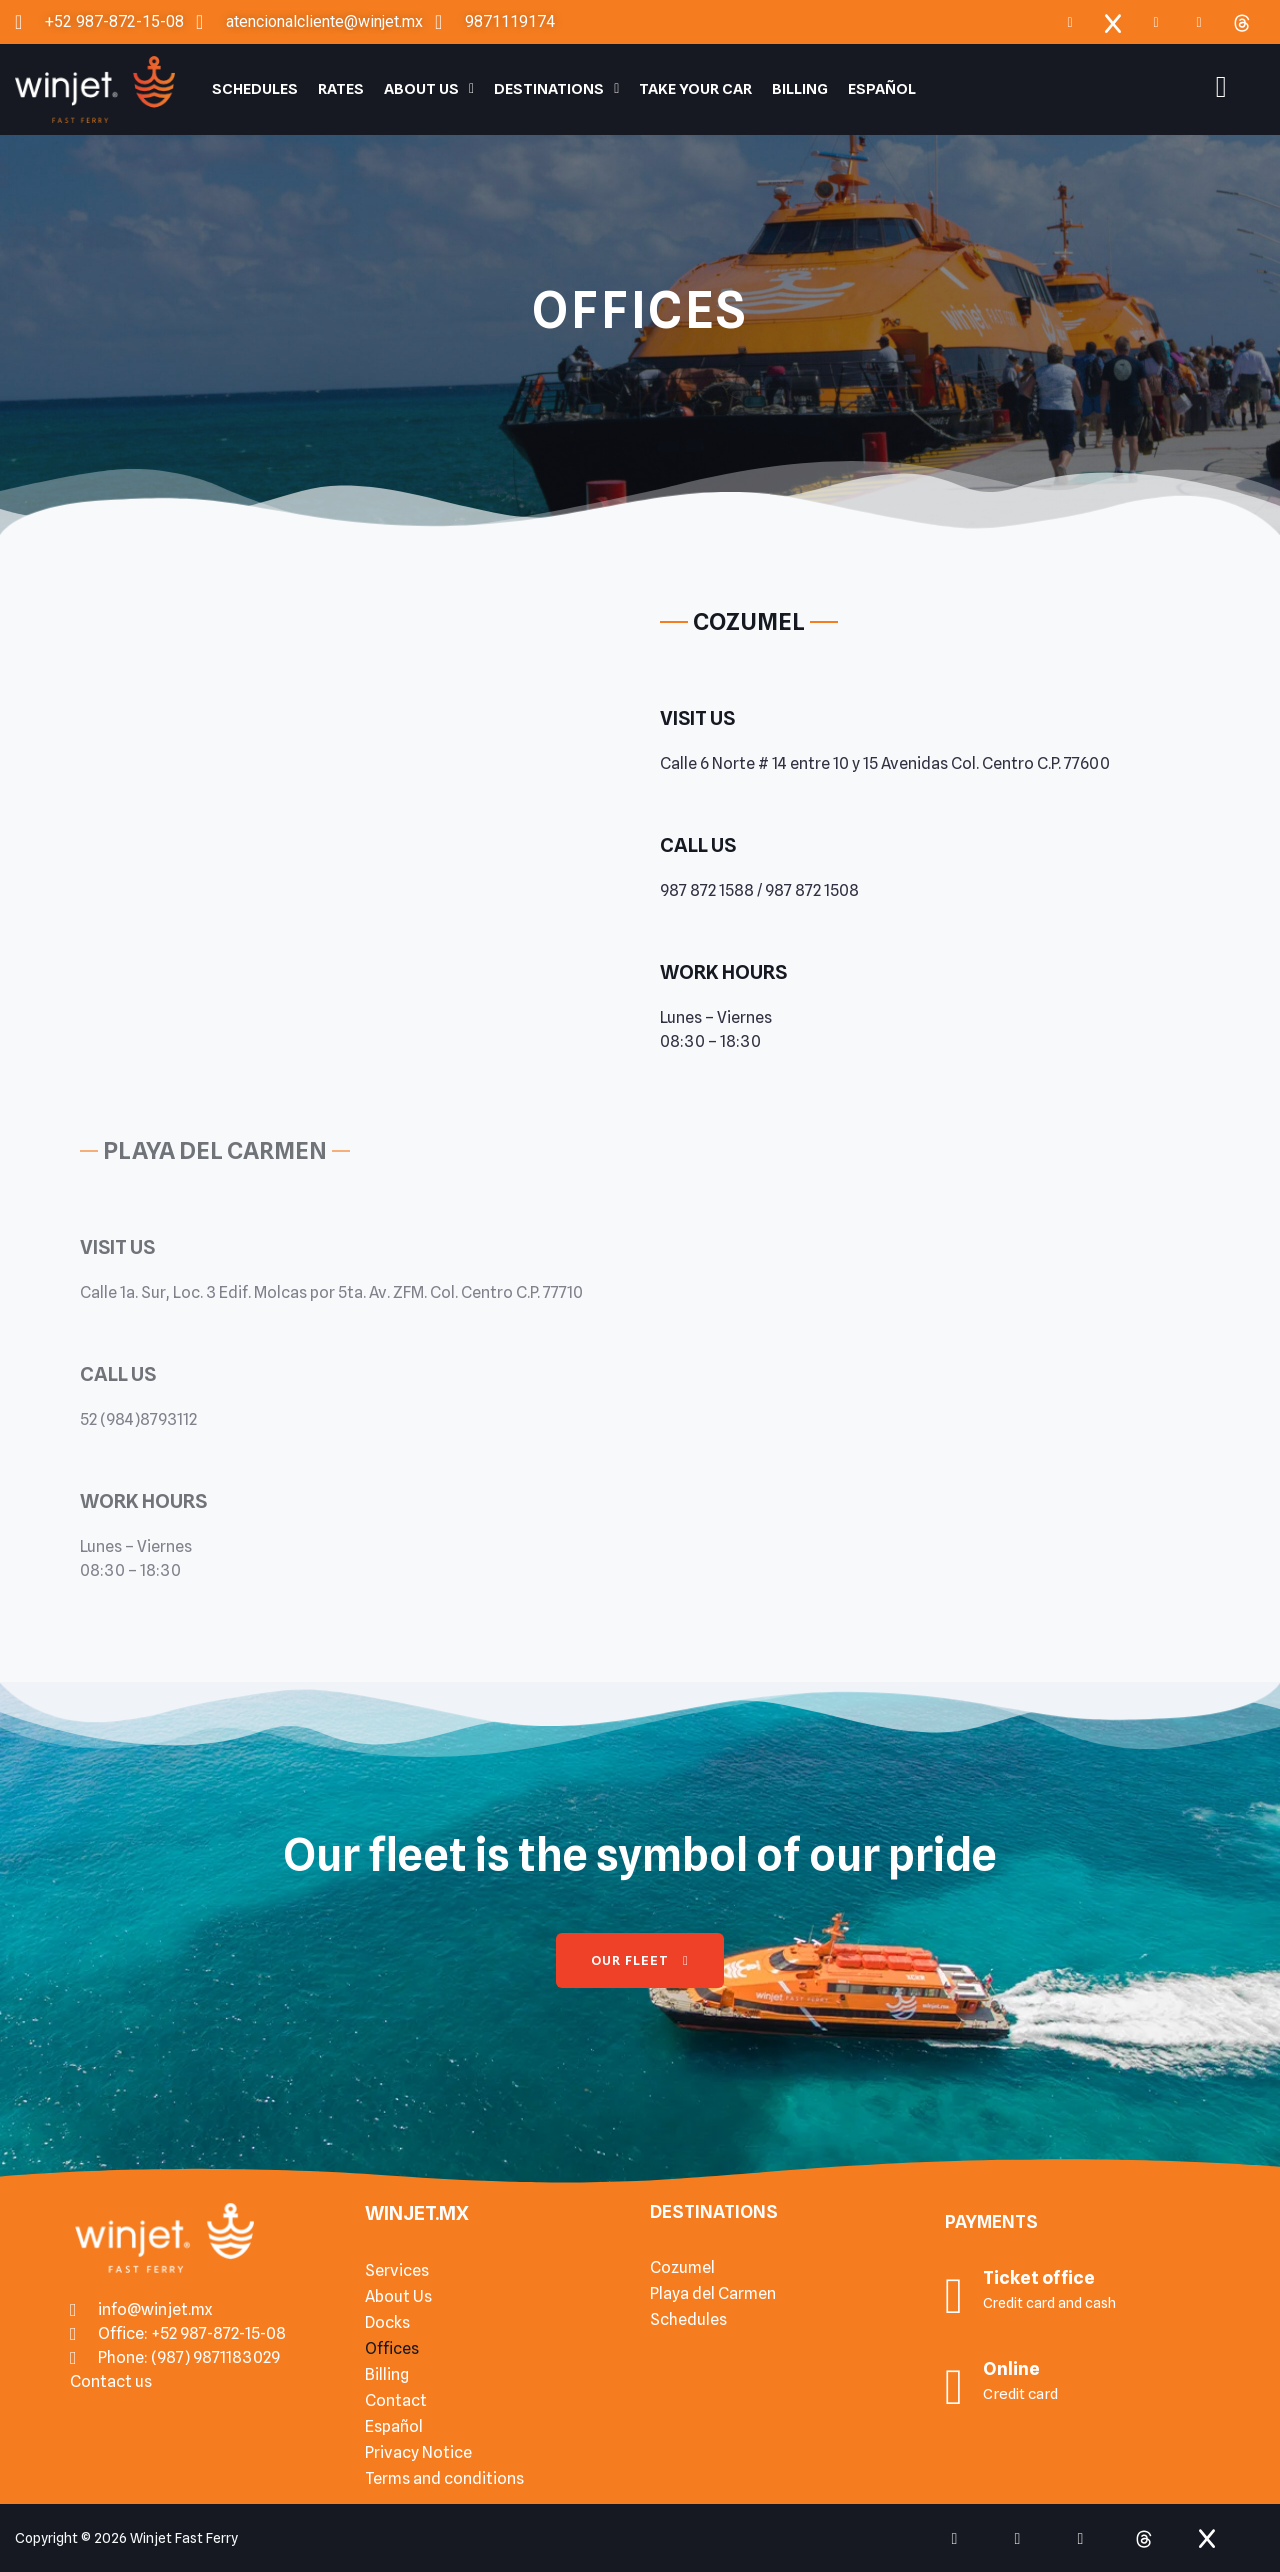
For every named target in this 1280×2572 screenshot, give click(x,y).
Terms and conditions (444, 2478)
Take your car (695, 89)
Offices (392, 2348)
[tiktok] (1081, 2538)
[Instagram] (1156, 22)
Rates (341, 89)
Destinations (556, 89)
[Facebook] (1070, 22)
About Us (429, 89)
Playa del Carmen (713, 2293)
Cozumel (682, 2267)
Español (882, 89)
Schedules (255, 89)
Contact (396, 2400)
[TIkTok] (1199, 22)
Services (397, 2270)
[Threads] (1242, 22)
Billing (800, 89)
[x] (1113, 22)
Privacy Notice (418, 2452)
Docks (387, 2322)
